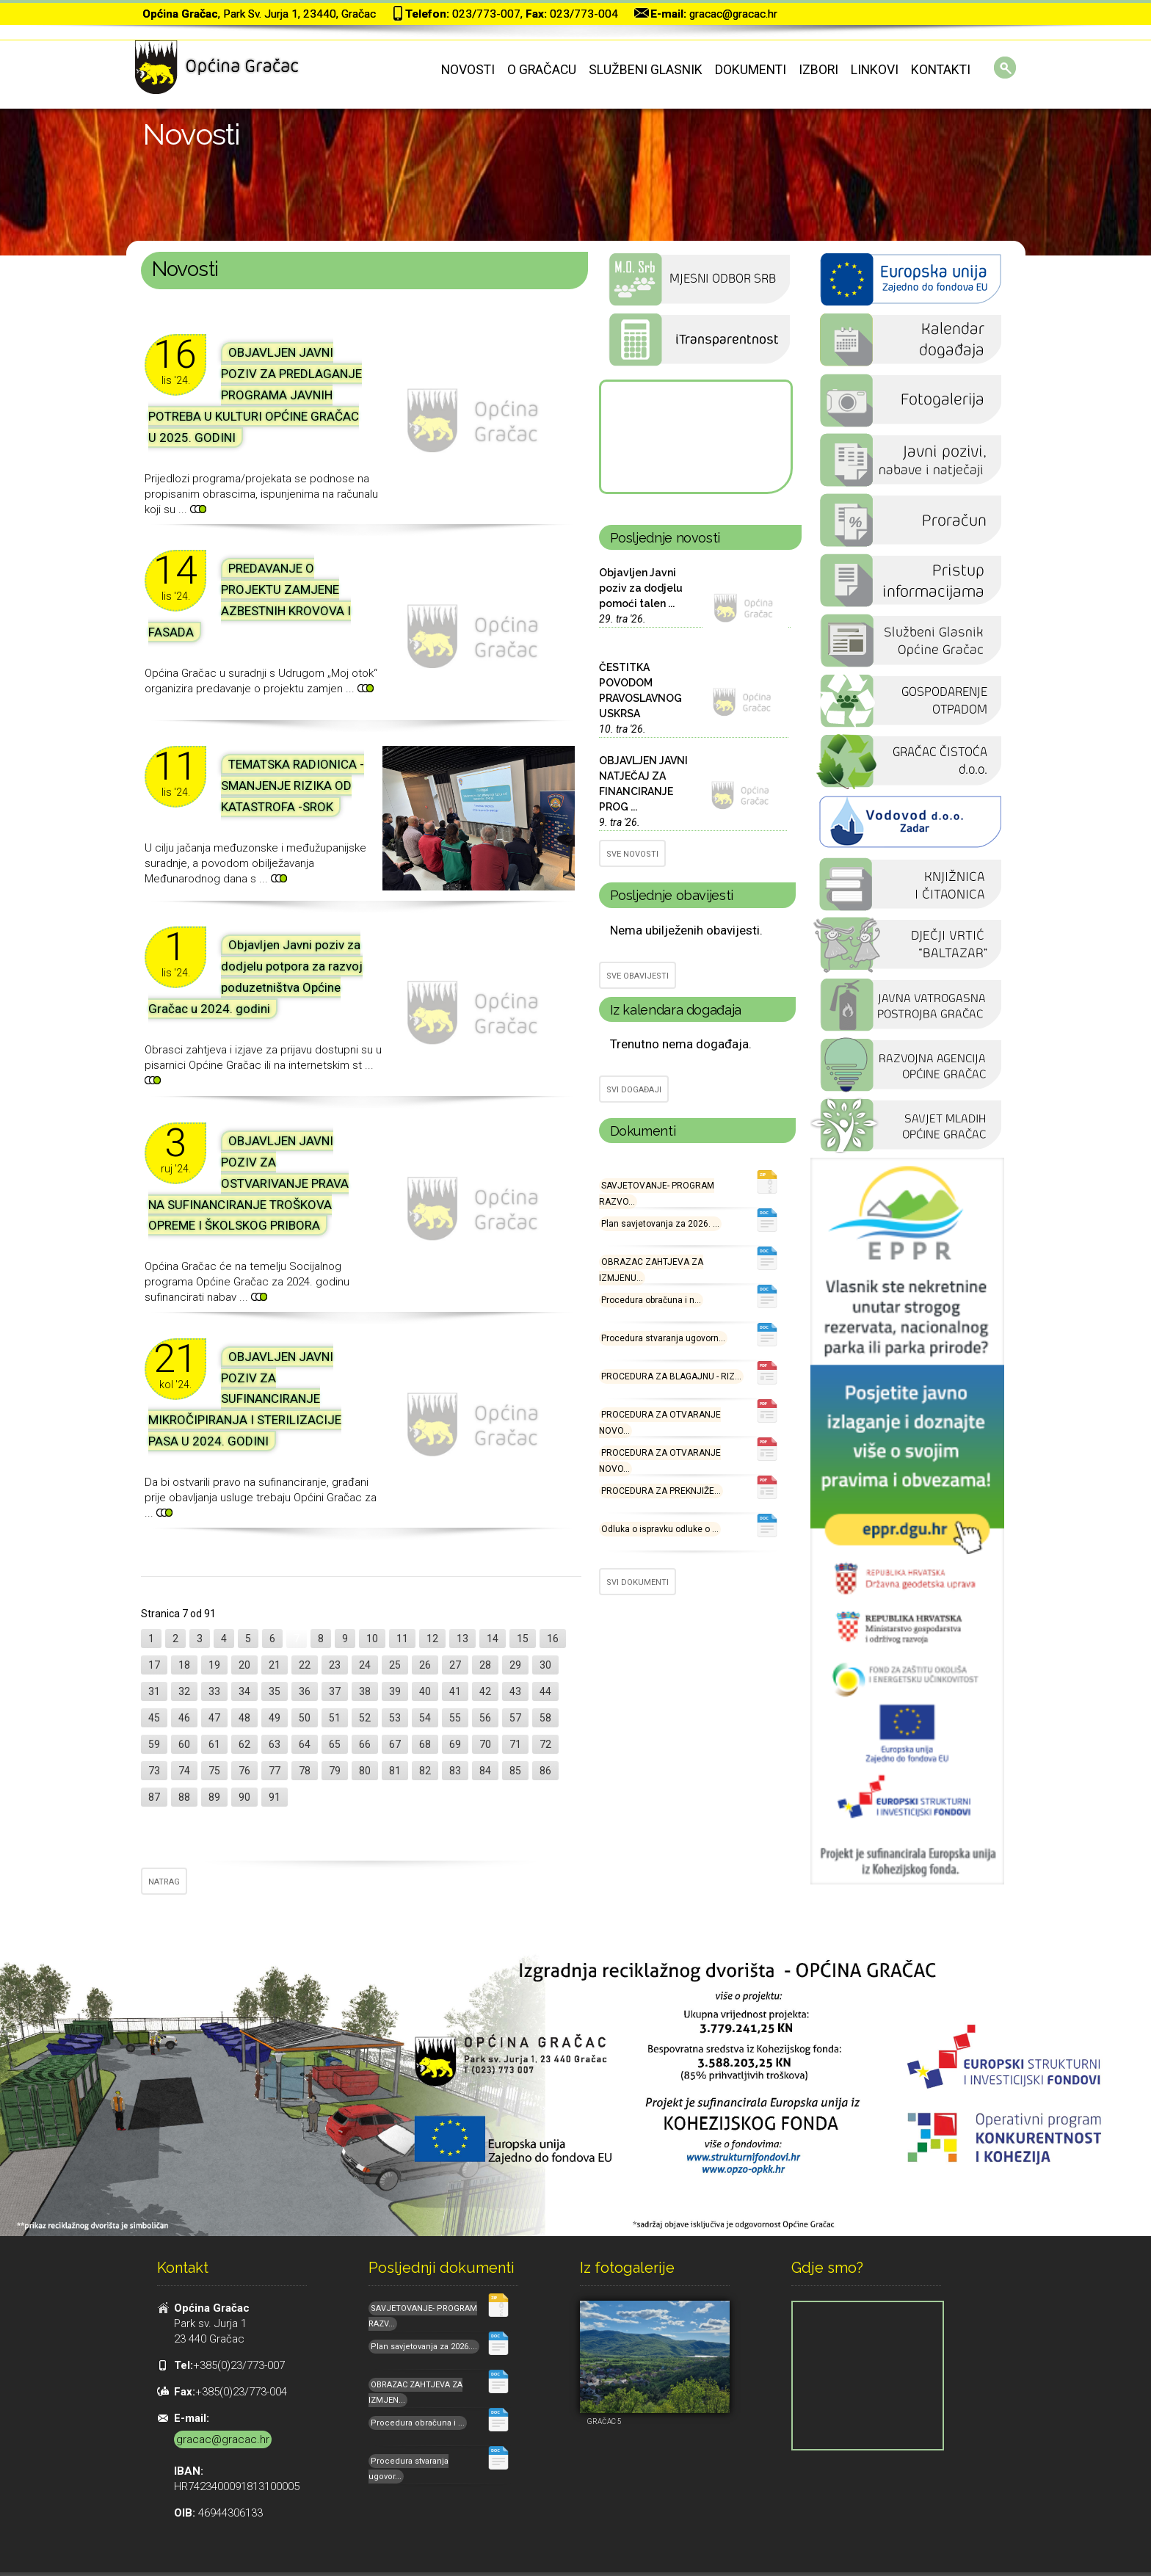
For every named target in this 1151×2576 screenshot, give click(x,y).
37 (335, 1691)
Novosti (468, 69)
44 (545, 1691)
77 (274, 1771)
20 (244, 1665)
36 (305, 1691)
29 (515, 1665)
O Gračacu (541, 69)
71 (515, 1744)
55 (455, 1718)
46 (184, 1718)
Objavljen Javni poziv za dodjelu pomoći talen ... (641, 588)
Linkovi (874, 69)
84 (485, 1771)
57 (515, 1718)
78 (305, 1771)
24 (365, 1665)
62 (244, 1744)
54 (425, 1718)
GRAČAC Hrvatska (695, 437)
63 (274, 1744)
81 (395, 1771)
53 (395, 1718)
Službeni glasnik (645, 69)
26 (425, 1665)
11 (402, 1638)
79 (335, 1771)
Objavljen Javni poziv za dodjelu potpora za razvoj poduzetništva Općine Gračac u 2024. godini (255, 976)
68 (425, 1744)
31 (154, 1691)
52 (365, 1718)
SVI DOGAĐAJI (633, 1090)
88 (184, 1797)
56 (485, 1718)
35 (274, 1691)
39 (395, 1691)
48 (244, 1718)
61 (214, 1744)
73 (154, 1771)
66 (365, 1744)
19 (214, 1665)
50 (305, 1718)
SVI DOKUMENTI (637, 1582)
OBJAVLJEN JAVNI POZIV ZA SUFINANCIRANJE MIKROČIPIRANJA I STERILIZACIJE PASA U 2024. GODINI (244, 1399)
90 (244, 1797)
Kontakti (940, 69)
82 (425, 1771)
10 (372, 1638)
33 (214, 1691)
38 (365, 1691)
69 (455, 1744)
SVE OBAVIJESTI (637, 976)
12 (432, 1638)
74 (184, 1771)
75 (214, 1771)
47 (214, 1718)
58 (545, 1718)
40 (425, 1691)
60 (184, 1744)
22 (305, 1665)
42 (485, 1691)
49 (274, 1718)
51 (335, 1718)
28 (485, 1665)
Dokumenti (750, 69)
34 (244, 1691)
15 (523, 1638)
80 (365, 1771)
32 (184, 1691)
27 (455, 1665)
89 (214, 1797)
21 (274, 1665)
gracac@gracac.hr (733, 14)
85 (515, 1771)
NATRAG (164, 1882)
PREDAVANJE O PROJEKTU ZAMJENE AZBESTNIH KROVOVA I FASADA (249, 600)
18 (184, 1665)
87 (154, 1797)
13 (462, 1638)
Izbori (818, 69)
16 (553, 1638)
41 (455, 1691)
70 (485, 1744)
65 (335, 1744)
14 (492, 1638)
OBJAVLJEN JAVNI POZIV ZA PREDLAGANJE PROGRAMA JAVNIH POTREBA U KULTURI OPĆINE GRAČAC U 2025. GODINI (255, 395)
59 (154, 1744)
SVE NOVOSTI (632, 854)
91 (274, 1797)
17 (154, 1665)
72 (545, 1744)
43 (515, 1691)
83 (455, 1771)
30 (545, 1665)
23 (335, 1665)
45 (154, 1718)
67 (395, 1744)
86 (545, 1771)
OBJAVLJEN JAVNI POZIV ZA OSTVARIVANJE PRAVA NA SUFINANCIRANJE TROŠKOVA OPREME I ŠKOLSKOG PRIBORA (248, 1183)
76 (244, 1771)
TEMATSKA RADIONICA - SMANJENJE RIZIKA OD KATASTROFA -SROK (292, 785)
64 (305, 1744)
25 (395, 1665)
